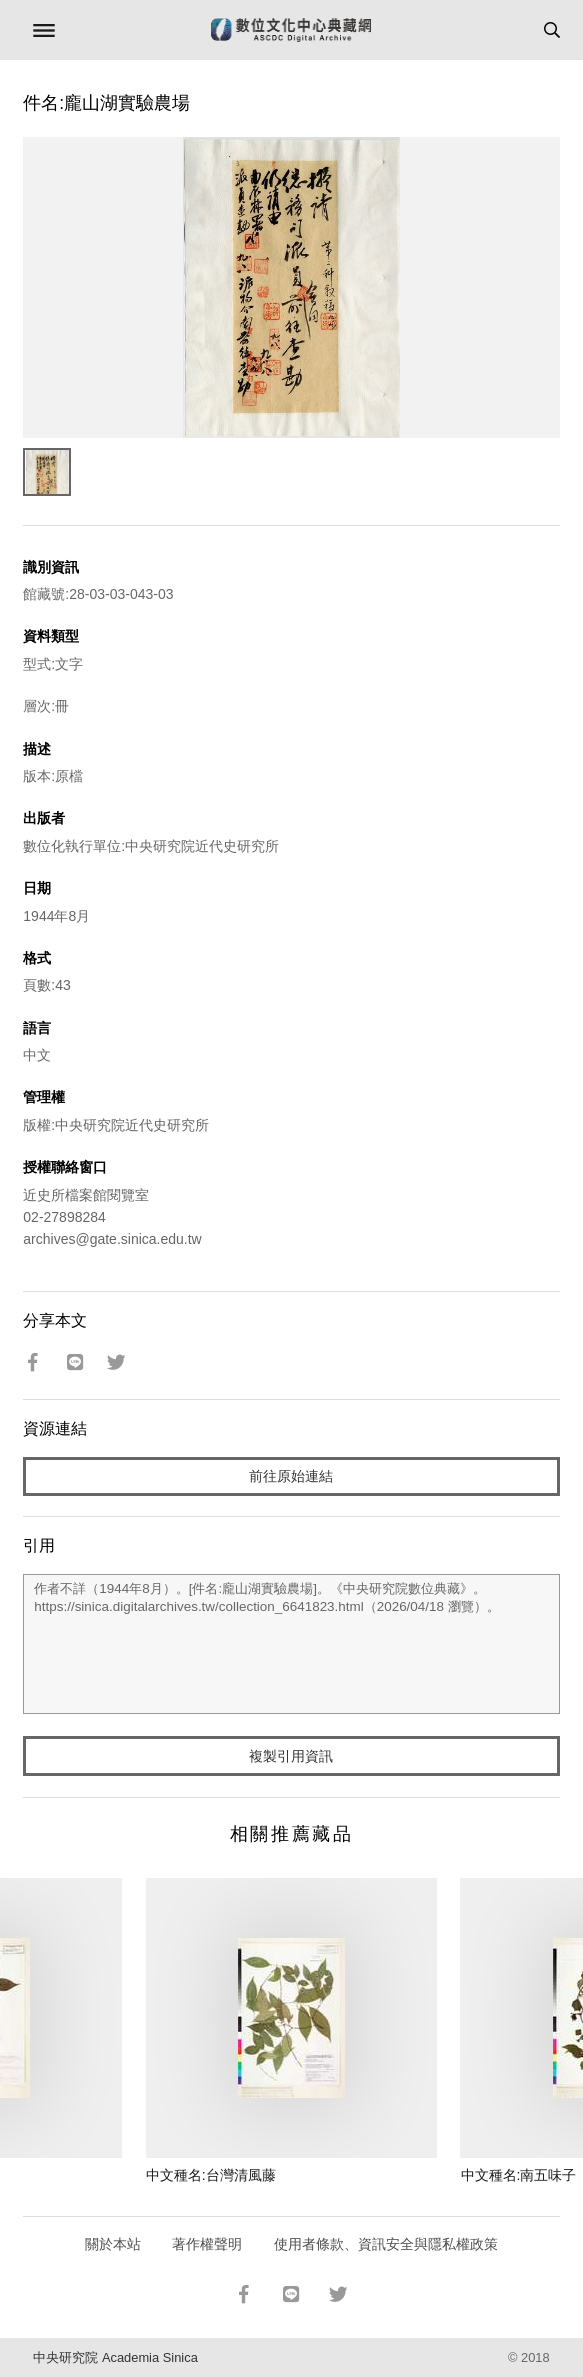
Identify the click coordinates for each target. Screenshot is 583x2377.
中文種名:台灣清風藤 (211, 2175)
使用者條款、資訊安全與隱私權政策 (386, 2244)
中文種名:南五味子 (519, 2175)
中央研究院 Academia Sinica (115, 2357)
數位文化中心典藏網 (291, 30)
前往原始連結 (291, 1476)
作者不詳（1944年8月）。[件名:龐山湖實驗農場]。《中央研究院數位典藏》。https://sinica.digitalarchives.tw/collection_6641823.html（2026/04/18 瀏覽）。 (291, 1644)
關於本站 (113, 2244)
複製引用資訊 (291, 1756)
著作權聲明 (207, 2244)
